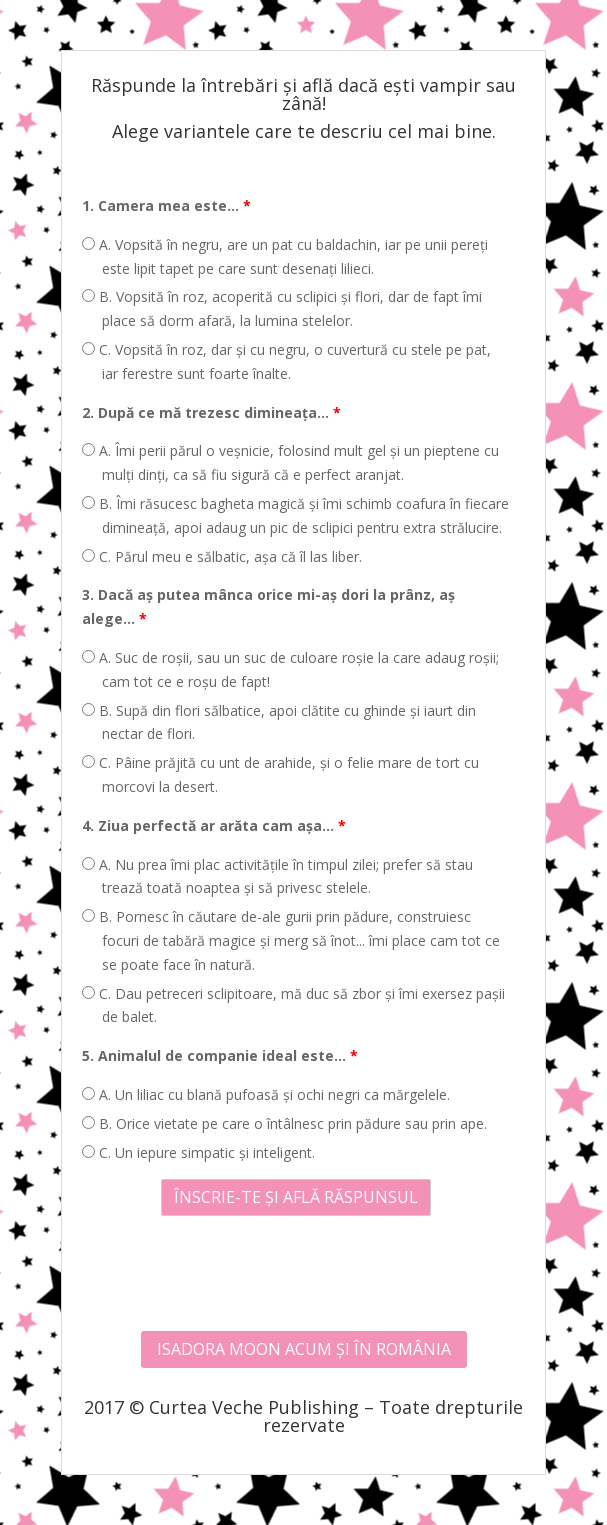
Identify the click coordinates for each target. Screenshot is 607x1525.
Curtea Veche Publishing (254, 1407)
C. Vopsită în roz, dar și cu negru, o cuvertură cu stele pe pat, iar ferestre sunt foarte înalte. (286, 361)
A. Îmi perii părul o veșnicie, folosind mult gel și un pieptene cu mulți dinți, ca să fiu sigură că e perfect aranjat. (290, 462)
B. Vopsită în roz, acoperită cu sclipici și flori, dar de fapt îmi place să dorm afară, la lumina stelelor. (282, 308)
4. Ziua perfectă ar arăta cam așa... (214, 825)
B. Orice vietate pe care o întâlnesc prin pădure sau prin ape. (284, 1123)
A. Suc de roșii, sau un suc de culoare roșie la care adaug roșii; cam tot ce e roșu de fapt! (290, 669)
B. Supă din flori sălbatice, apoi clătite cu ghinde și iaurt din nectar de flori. (279, 722)
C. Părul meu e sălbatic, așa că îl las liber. (222, 556)
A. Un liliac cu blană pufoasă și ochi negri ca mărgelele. (266, 1094)
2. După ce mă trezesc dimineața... (211, 412)
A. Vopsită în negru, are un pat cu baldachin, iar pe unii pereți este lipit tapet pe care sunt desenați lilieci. (285, 256)
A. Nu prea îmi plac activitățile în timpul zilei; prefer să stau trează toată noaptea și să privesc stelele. (277, 876)
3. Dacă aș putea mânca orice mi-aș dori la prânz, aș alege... (268, 606)
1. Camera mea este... (166, 205)
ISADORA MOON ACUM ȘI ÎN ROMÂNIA (304, 1349)
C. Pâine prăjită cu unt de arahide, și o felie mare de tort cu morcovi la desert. (280, 774)
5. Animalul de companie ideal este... (220, 1055)
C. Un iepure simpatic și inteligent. (198, 1152)
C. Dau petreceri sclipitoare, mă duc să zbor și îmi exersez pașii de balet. (293, 1005)
